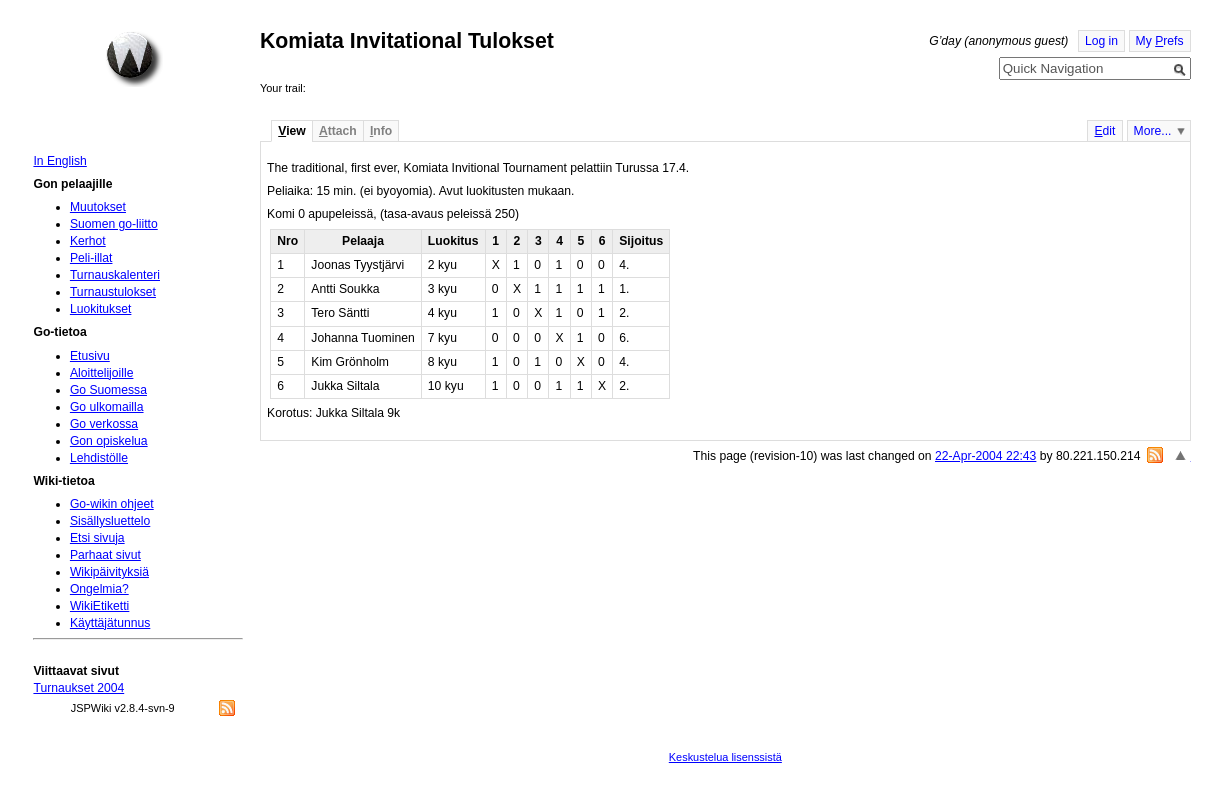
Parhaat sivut (105, 555)
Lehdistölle (99, 458)
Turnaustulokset (113, 292)
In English (59, 161)
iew (291, 131)
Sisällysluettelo (110, 521)
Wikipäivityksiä (109, 572)
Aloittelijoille (102, 373)
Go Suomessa (108, 390)
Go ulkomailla (107, 407)
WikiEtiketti (99, 606)
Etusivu (90, 356)
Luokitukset (101, 309)
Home (134, 59)
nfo (381, 131)
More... (1153, 131)
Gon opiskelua (109, 441)
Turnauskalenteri (115, 275)
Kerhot (88, 241)
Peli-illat (91, 258)
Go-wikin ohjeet (112, 504)
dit (1104, 131)
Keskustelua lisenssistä (725, 757)
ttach (338, 131)
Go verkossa (104, 424)
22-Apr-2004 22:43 (985, 456)
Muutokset (98, 207)
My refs (1160, 41)
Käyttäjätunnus (110, 623)
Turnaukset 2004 (78, 688)
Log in (1101, 41)
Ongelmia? (99, 589)
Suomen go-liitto (114, 224)
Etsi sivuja (97, 538)
